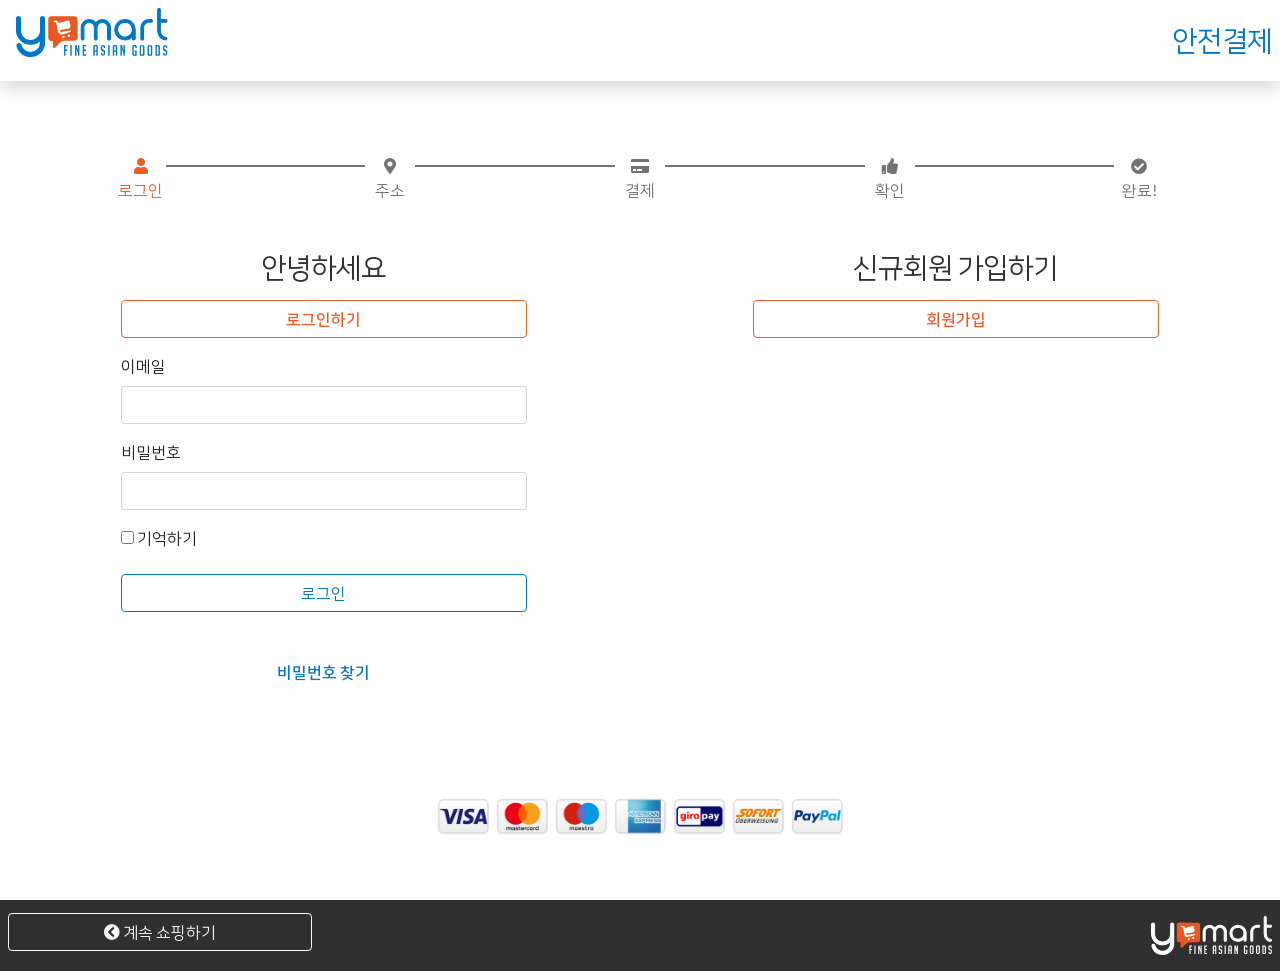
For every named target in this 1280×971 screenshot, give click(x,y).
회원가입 (956, 318)
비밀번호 (151, 451)
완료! (1139, 178)
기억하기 (159, 537)
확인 (890, 178)
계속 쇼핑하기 (160, 931)
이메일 (143, 365)
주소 (390, 178)
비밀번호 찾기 (323, 671)
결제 (640, 178)
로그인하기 (323, 318)
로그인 (140, 178)
